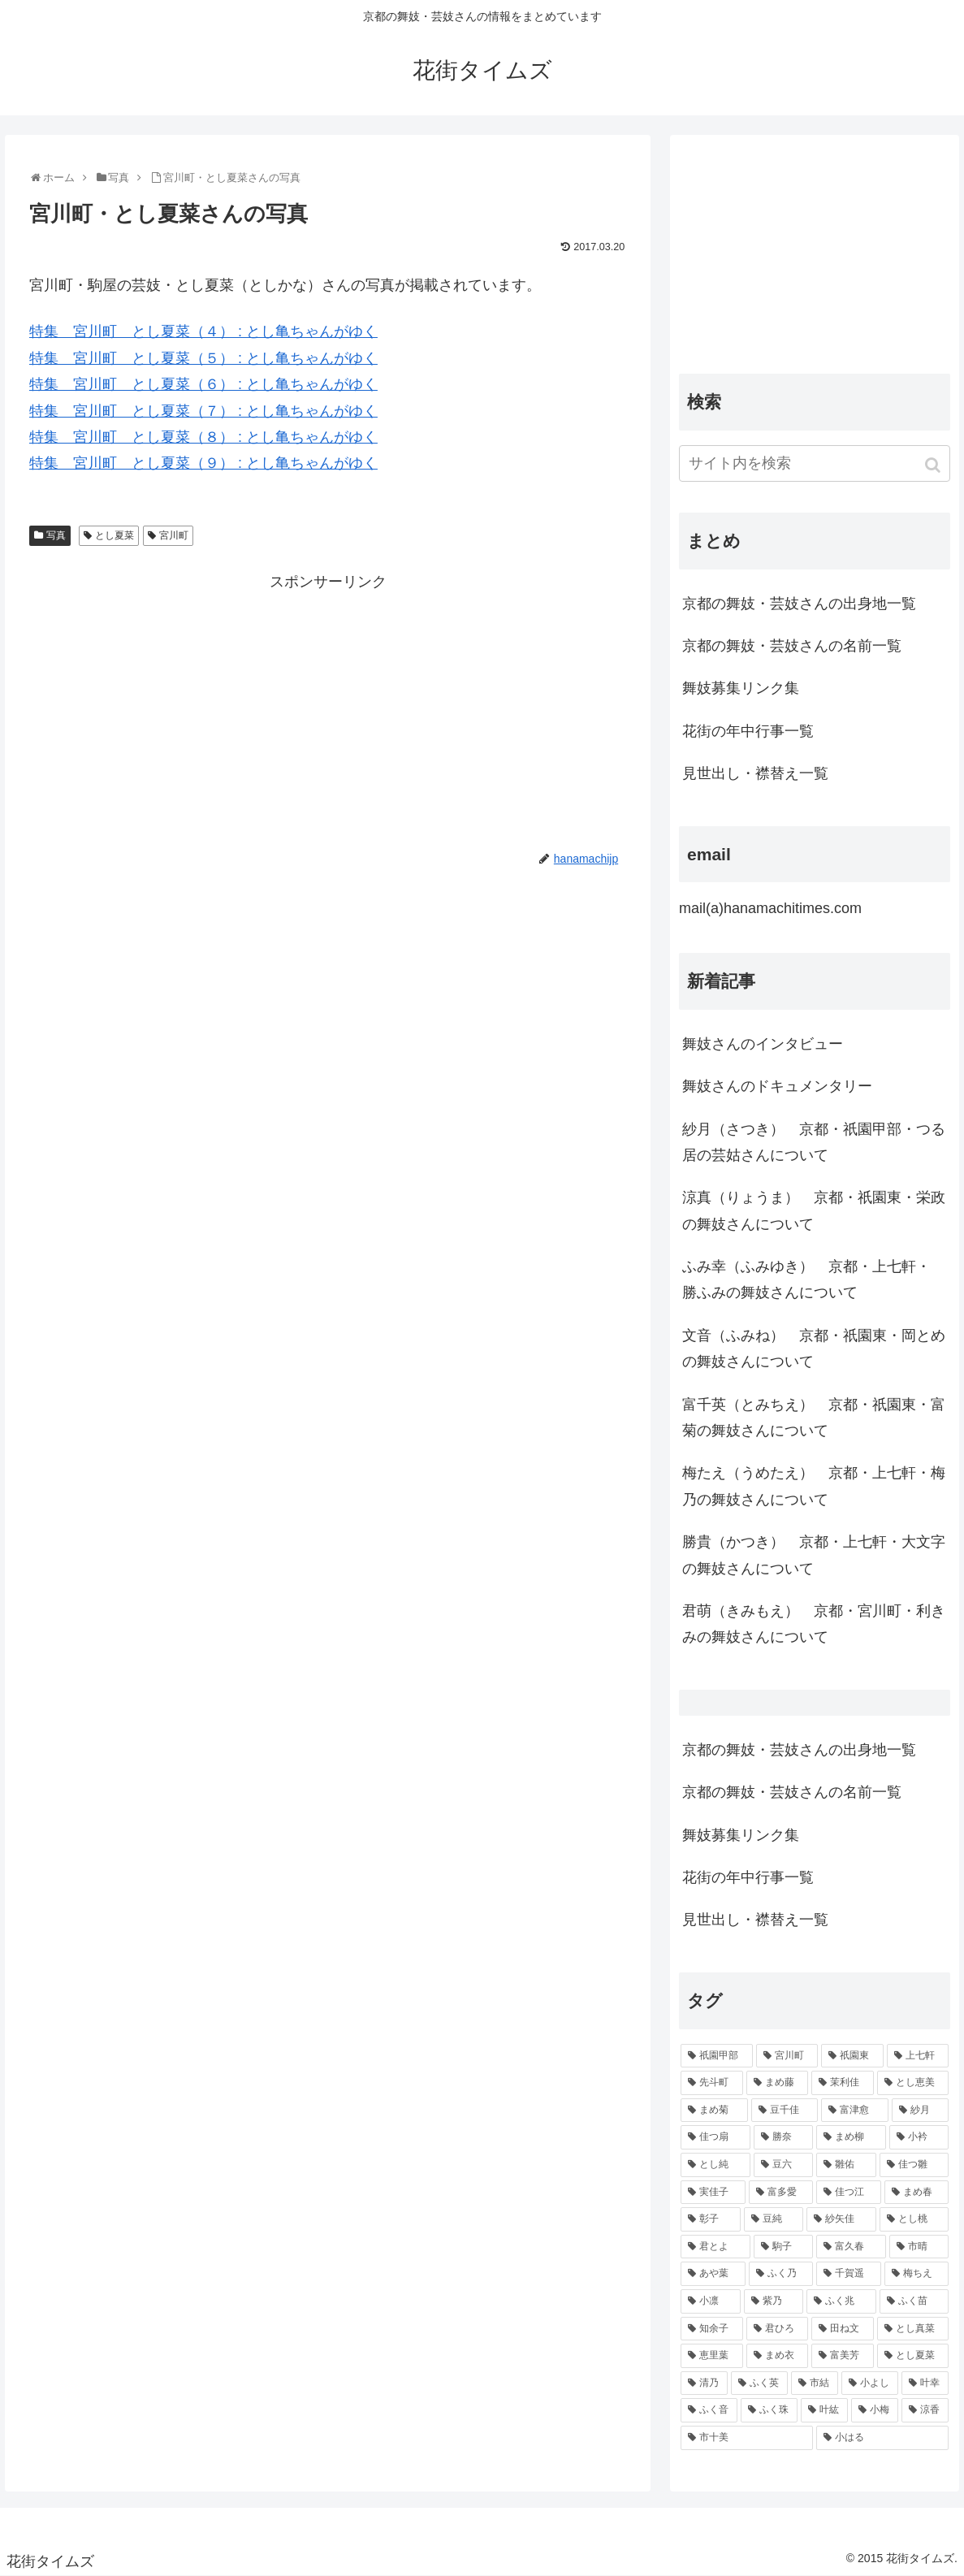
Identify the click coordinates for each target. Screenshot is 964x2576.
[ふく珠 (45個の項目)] (769, 2410)
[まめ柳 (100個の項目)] (851, 2137)
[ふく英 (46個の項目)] (759, 2383)
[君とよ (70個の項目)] (715, 2247)
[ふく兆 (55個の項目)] (841, 2301)
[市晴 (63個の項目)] (919, 2247)
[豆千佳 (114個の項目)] (785, 2110)
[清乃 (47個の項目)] (704, 2383)
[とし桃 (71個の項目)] (914, 2219)
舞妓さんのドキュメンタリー (777, 1086)
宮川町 (173, 535)
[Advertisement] (327, 709)
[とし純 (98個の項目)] (715, 2165)
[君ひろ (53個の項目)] (777, 2329)
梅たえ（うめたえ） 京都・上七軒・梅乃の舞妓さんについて (813, 1486)
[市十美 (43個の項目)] (747, 2438)
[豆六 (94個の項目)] (784, 2165)
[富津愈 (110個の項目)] (854, 2110)
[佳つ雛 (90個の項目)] (914, 2165)
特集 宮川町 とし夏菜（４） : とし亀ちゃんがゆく (203, 331)
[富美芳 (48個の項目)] (842, 2356)
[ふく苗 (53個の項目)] (914, 2301)
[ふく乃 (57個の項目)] (781, 2274)
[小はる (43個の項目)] (882, 2438)
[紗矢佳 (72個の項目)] (841, 2219)
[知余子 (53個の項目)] (712, 2329)
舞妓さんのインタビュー (762, 1044)
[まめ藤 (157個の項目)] (777, 2083)
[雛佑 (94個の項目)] (846, 2165)
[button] (934, 465)
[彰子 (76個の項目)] (711, 2219)
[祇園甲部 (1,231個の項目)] (717, 2056)
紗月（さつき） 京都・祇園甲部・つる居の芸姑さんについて (813, 1142)
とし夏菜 (114, 535)
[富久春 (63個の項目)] (851, 2247)
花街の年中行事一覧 (748, 731)
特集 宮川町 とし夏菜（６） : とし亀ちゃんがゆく (203, 384)
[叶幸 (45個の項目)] (925, 2383)
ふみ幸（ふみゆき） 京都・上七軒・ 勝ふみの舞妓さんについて (806, 1279)
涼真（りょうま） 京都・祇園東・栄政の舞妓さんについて (813, 1210)
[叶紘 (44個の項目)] (824, 2410)
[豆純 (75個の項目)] (774, 2219)
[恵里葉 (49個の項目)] (712, 2356)
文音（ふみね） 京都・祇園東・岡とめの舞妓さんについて (813, 1348)
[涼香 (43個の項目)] (925, 2410)
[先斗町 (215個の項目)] (712, 2083)
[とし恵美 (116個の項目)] (913, 2083)
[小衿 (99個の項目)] (919, 2137)
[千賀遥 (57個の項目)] (848, 2274)
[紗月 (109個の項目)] (920, 2110)
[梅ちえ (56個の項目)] (916, 2274)
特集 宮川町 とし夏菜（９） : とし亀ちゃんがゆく (203, 463)
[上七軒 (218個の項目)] (918, 2056)
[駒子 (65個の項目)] (784, 2247)
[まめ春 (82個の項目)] (916, 2192)
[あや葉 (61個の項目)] (713, 2274)
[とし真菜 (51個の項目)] (913, 2329)
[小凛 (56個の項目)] (711, 2301)
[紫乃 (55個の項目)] (774, 2301)
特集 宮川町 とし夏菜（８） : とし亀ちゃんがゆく (203, 437)
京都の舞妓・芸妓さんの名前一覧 (791, 646)
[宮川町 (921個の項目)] (787, 2056)
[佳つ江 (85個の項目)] (848, 2192)
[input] (814, 463)
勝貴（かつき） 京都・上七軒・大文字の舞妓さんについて (813, 1555)
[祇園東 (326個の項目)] (852, 2056)
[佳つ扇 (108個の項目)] (715, 2137)
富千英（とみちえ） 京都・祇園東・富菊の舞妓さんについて (813, 1417)
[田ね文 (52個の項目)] (842, 2329)
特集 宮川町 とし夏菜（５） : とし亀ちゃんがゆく (203, 358)
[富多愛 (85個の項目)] (781, 2192)
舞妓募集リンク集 (740, 688)
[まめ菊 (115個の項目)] (714, 2110)
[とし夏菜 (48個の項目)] (913, 2356)
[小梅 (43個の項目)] (874, 2410)
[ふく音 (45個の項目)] (709, 2410)
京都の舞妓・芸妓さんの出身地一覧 (799, 603)
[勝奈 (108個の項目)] (784, 2137)
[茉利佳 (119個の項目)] (842, 2083)
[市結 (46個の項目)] (814, 2383)
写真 (56, 535)
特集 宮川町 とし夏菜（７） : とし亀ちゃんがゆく (203, 411)
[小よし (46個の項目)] (869, 2383)
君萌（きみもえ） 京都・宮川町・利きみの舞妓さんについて (813, 1624)
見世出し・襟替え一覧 (755, 773)
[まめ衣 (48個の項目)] (777, 2356)
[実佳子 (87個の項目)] (713, 2192)
